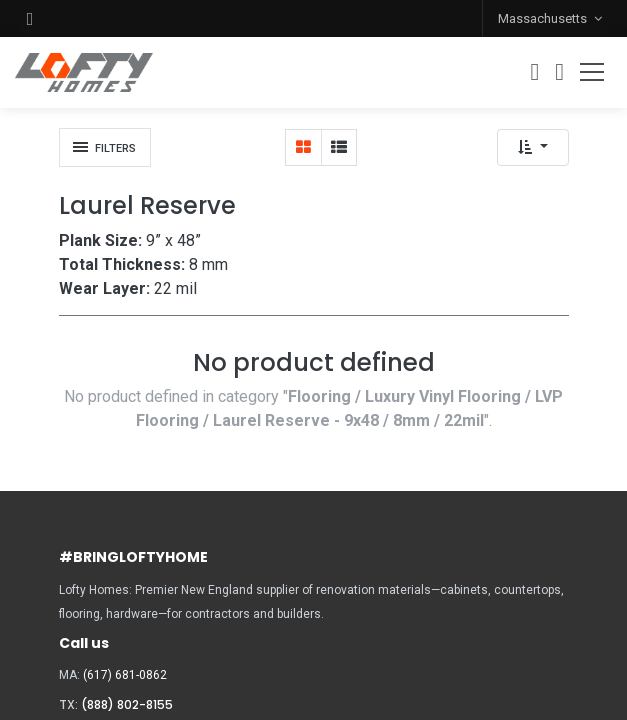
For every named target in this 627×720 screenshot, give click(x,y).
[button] (30, 18)
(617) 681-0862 (125, 675)
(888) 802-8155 (127, 704)
